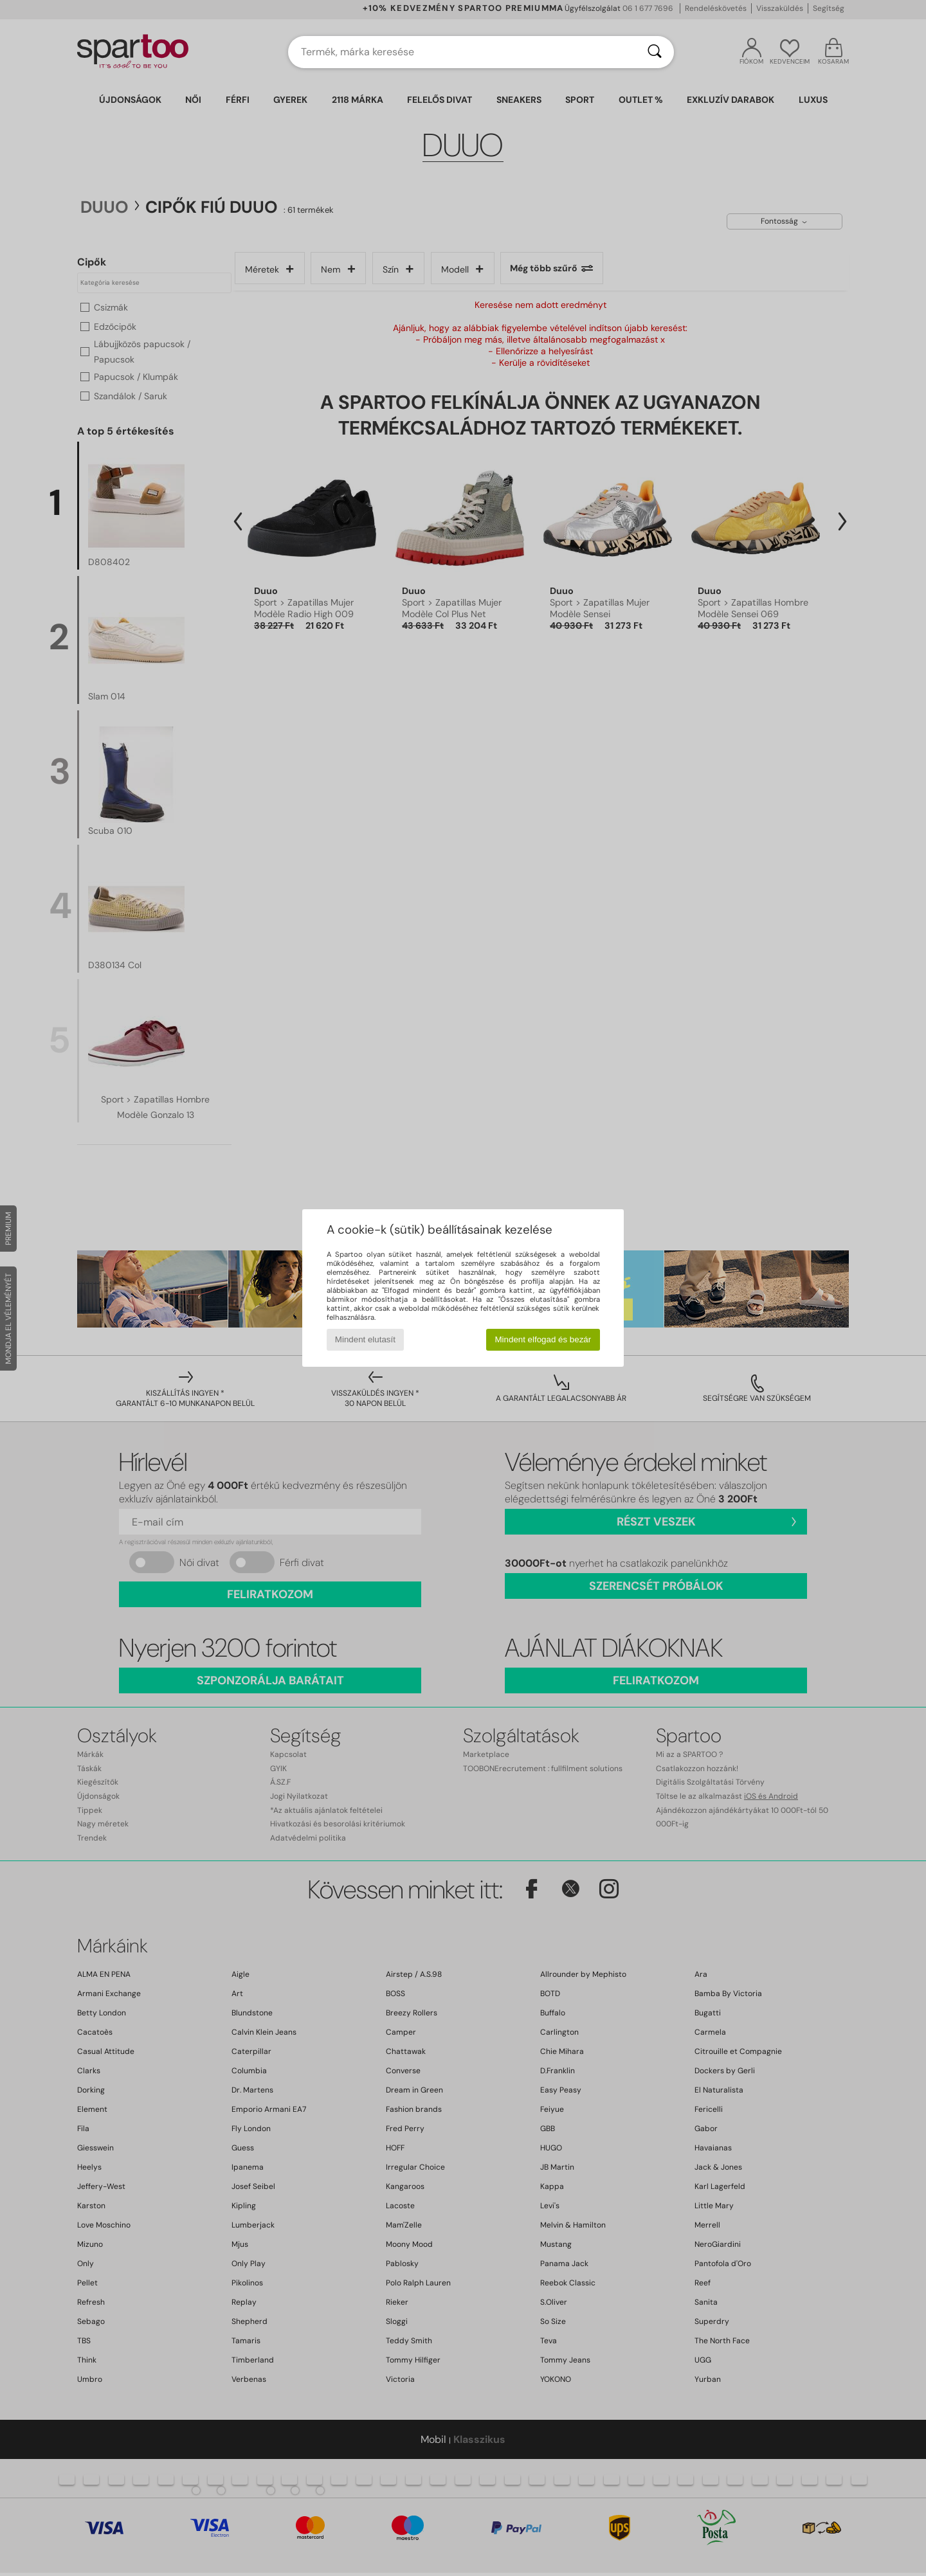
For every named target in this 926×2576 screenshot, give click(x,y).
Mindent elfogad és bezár (543, 1339)
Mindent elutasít (365, 1339)
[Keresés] (654, 52)
